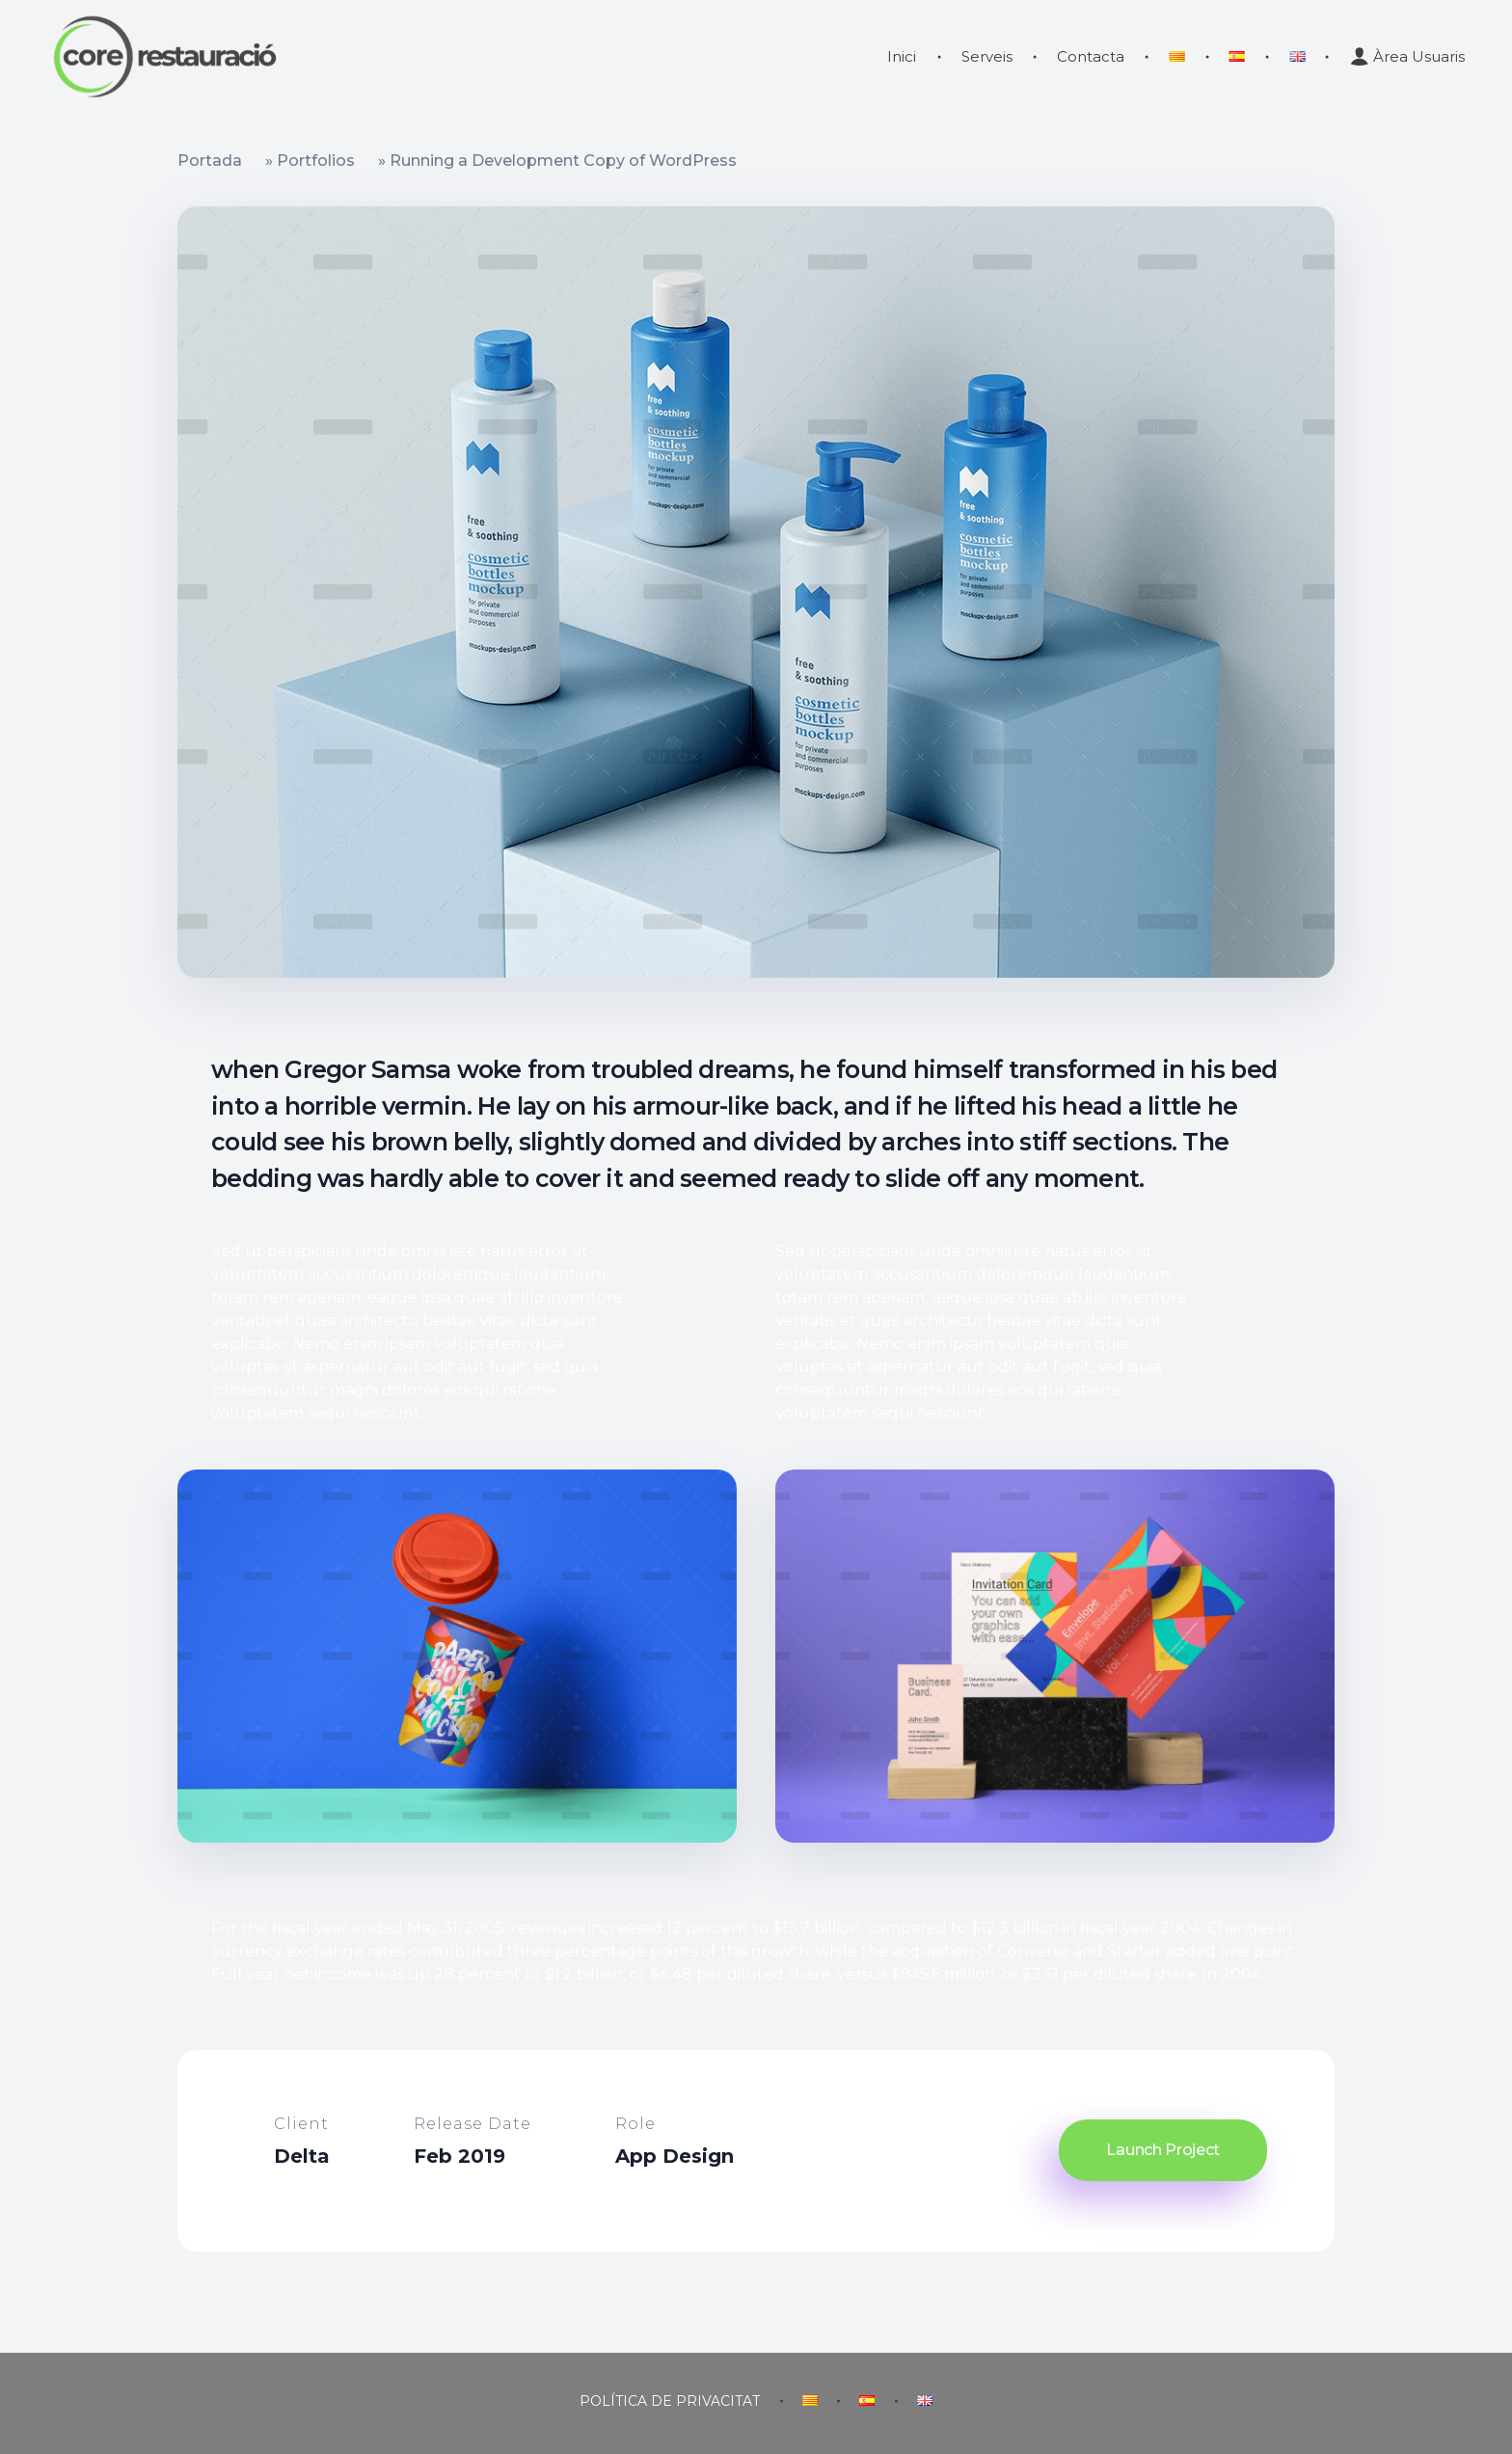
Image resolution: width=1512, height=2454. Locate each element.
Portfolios (316, 160)
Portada (209, 160)
